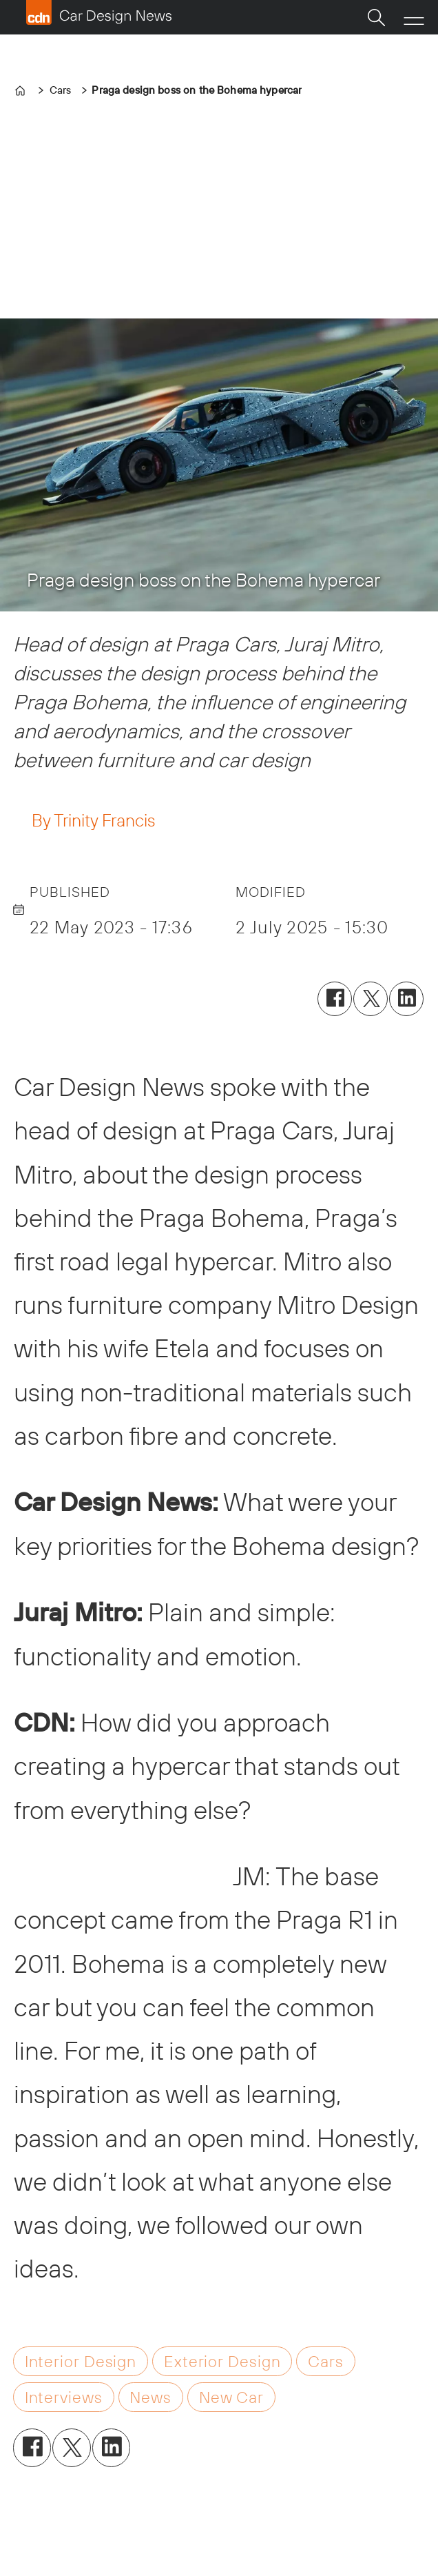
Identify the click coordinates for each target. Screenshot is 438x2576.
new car (231, 2397)
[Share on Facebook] (334, 999)
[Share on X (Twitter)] (370, 999)
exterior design (222, 2361)
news (150, 2397)
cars (326, 2361)
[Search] (376, 17)
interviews (64, 2397)
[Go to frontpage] (98, 12)
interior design (81, 2361)
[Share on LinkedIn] (406, 999)
